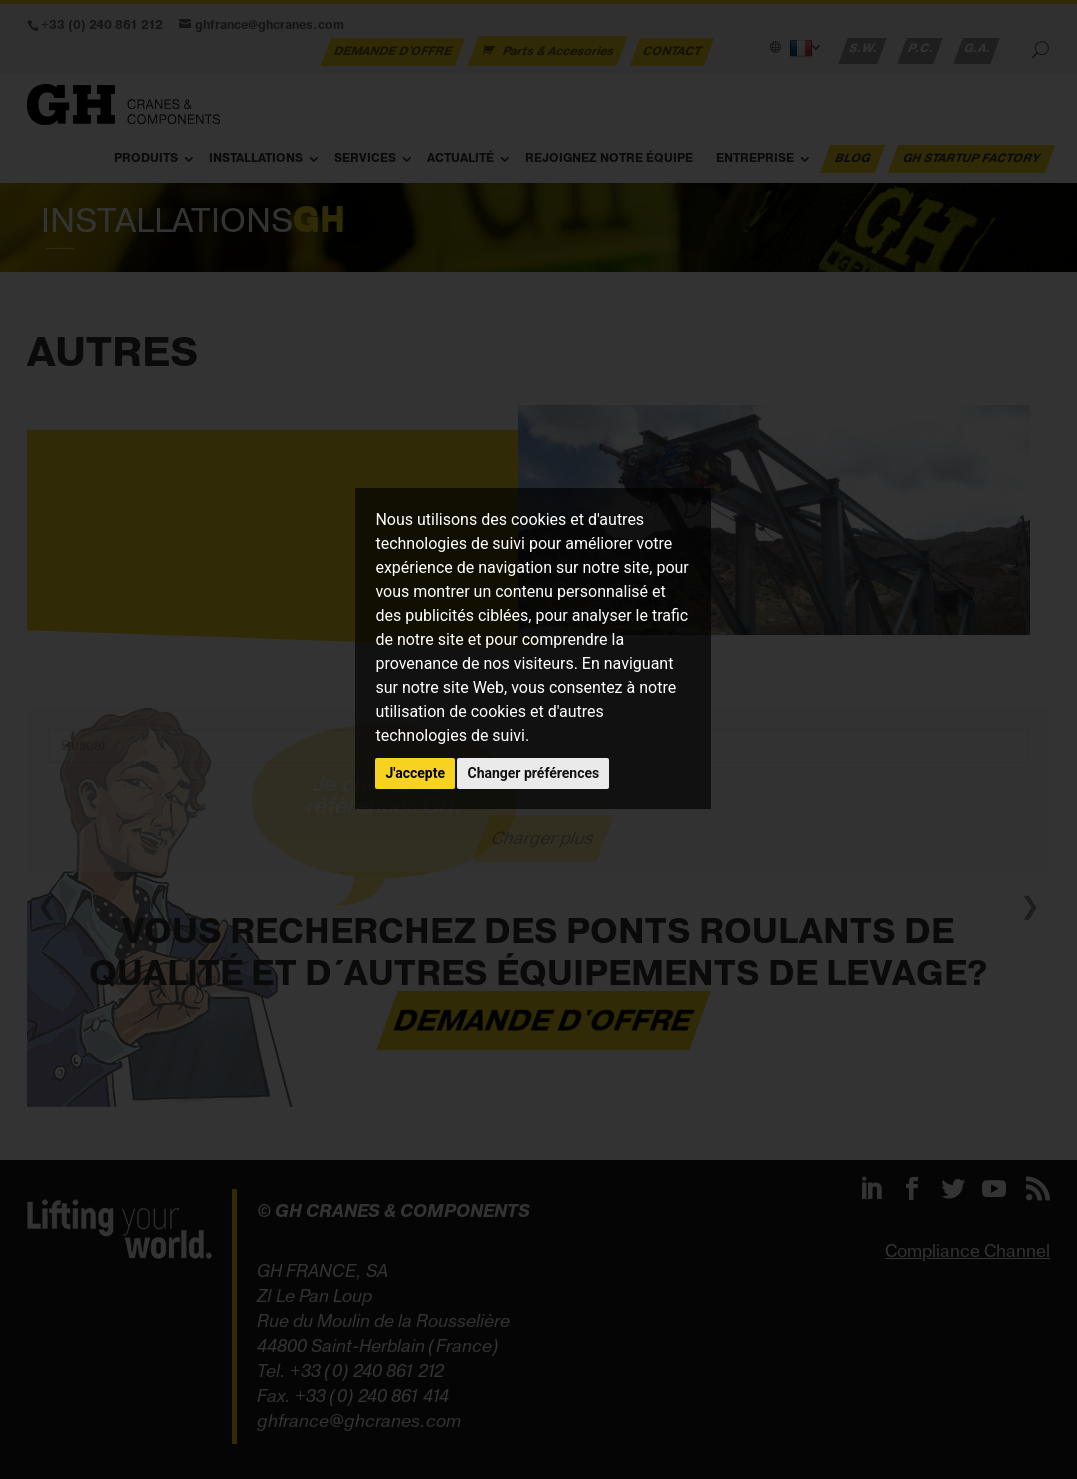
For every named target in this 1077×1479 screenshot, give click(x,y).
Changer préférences (533, 773)
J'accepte (415, 773)
